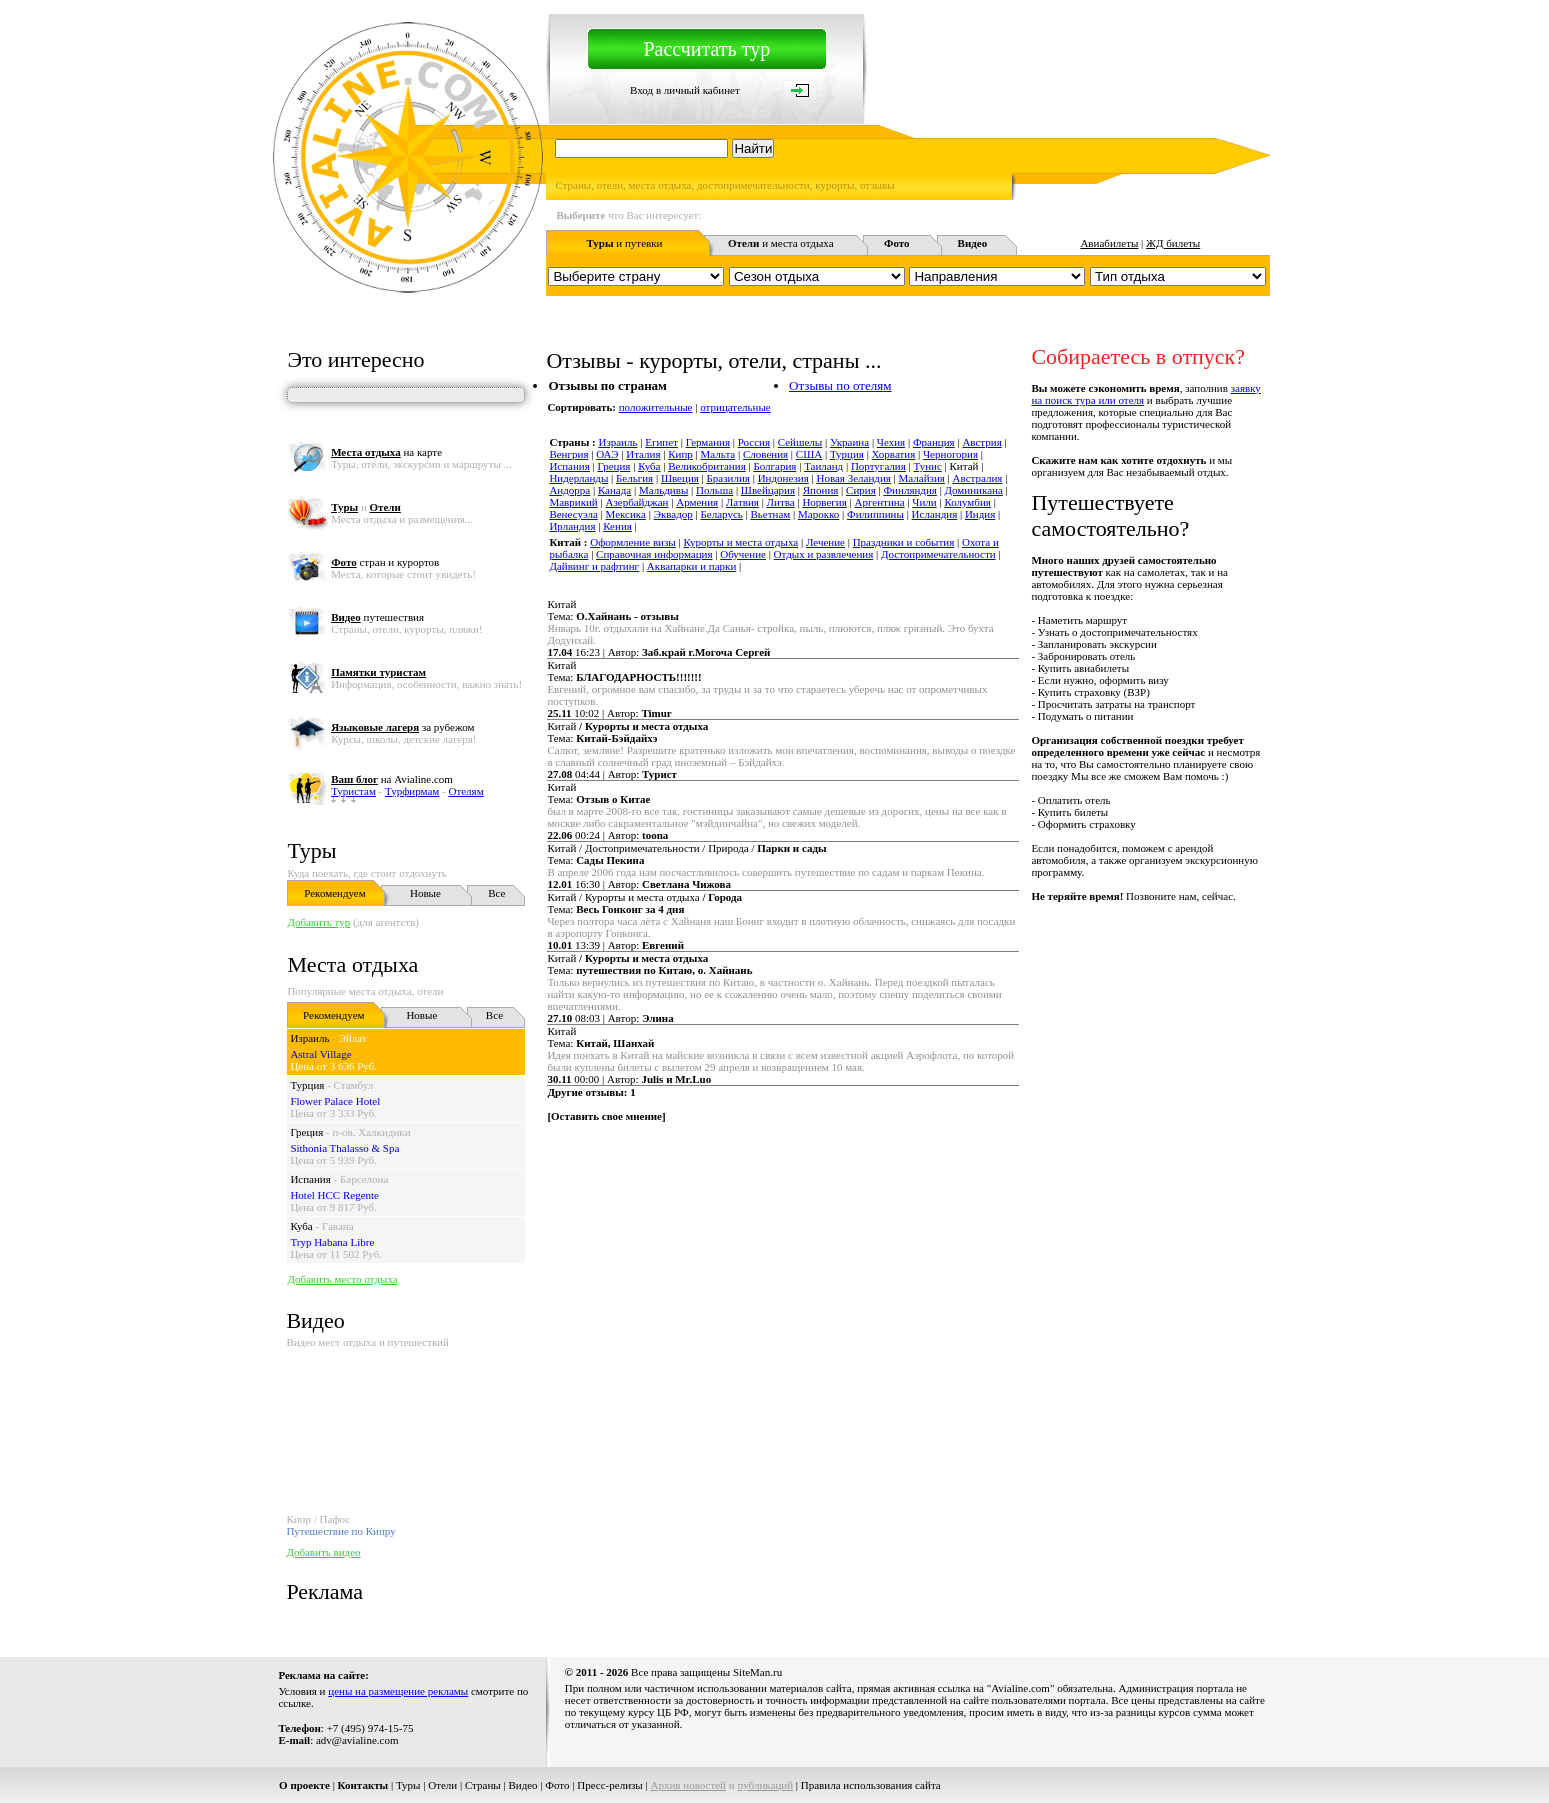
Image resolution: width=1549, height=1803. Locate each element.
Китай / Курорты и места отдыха (644, 897)
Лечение (825, 542)
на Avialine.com (392, 779)
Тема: (612, 616)
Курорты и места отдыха (740, 542)
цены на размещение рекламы (398, 1691)
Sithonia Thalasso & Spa (344, 1148)
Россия (754, 442)
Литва (781, 502)
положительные (656, 407)
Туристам (353, 791)
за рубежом (402, 727)
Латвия (742, 502)
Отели (442, 1785)
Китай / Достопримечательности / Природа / (686, 848)
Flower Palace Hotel (335, 1101)
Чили (924, 502)
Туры (311, 850)
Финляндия (909, 490)
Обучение (743, 554)
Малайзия (922, 478)
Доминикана (974, 490)
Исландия (935, 514)
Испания (310, 1179)
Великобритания (707, 466)
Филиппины (875, 514)
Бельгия (634, 478)
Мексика (626, 514)
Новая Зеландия (853, 478)
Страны (483, 1785)
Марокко (818, 514)
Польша (714, 490)
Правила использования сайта (871, 1785)
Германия (708, 442)
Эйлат (353, 1038)
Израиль (309, 1038)
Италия (643, 454)
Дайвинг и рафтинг (594, 566)
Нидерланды (578, 478)
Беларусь (721, 514)
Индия (980, 514)
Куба (301, 1226)
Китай (561, 604)
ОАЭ (607, 454)
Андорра (569, 490)
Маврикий (573, 502)
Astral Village (320, 1054)
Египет (661, 442)
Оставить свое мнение (606, 1116)
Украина (849, 442)
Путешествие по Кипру (340, 1531)
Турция (307, 1085)
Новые (425, 893)
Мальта (718, 454)
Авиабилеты (1109, 243)
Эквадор (673, 514)
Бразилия (728, 478)
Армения (697, 502)
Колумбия (967, 502)
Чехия (891, 442)
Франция (934, 442)
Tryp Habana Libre (332, 1242)
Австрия (981, 442)
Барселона (364, 1179)
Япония (821, 490)
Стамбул (354, 1085)
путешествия (377, 617)
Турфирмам (412, 791)
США (809, 454)
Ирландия (572, 526)
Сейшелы (800, 442)
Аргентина (880, 502)
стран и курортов (385, 562)
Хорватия (894, 454)
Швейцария (768, 490)
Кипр (680, 454)
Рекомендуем (334, 893)
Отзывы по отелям (840, 385)
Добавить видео (323, 1552)
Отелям (465, 791)
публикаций (765, 1785)
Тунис (928, 466)
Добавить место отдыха (342, 1279)
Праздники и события (904, 542)
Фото (557, 1785)
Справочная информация (654, 554)
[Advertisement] (906, 1190)
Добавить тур (318, 922)
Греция (306, 1132)
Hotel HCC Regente (334, 1195)
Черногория (950, 454)
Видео (522, 1785)
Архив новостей (688, 1785)
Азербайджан (636, 502)
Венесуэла (573, 514)
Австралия (978, 478)
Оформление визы (632, 542)
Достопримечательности (938, 554)
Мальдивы (663, 490)
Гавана (338, 1226)
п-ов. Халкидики (371, 1132)
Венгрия (568, 454)
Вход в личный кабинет (685, 90)
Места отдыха (352, 964)
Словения (765, 454)
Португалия (878, 466)
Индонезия (783, 478)
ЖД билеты (1173, 243)
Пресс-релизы (610, 1785)
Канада (614, 490)
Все (496, 893)
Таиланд (823, 466)
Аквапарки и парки (691, 566)
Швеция (680, 478)
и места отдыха (781, 243)
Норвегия (824, 502)
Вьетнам (771, 514)
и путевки (625, 243)
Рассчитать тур (706, 49)
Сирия (861, 490)
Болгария (774, 466)
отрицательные (735, 407)
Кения (617, 526)
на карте (386, 452)
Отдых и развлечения (824, 554)
